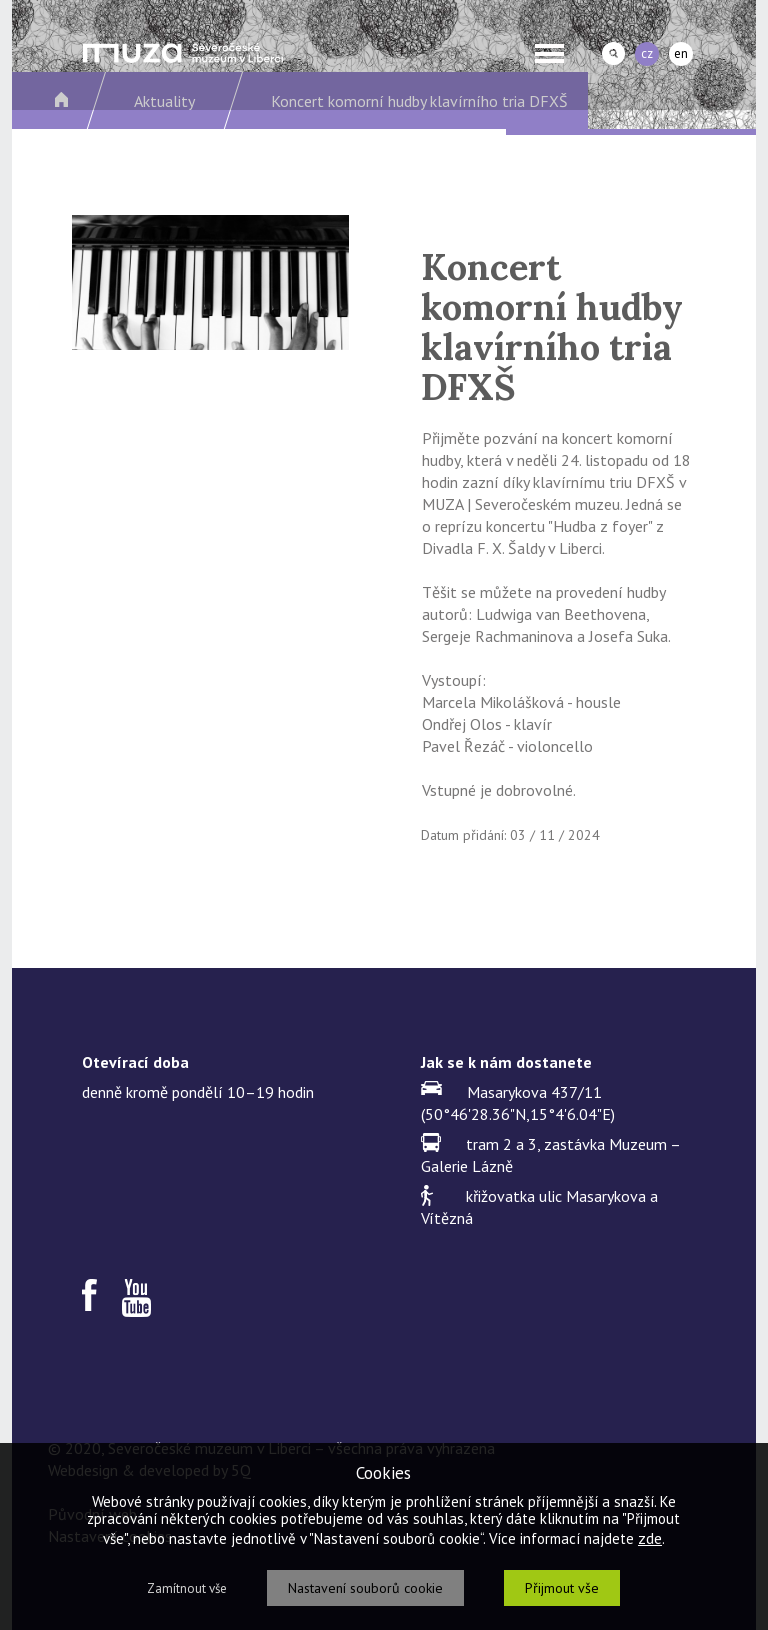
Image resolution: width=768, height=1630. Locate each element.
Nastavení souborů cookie (365, 1588)
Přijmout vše (562, 1588)
